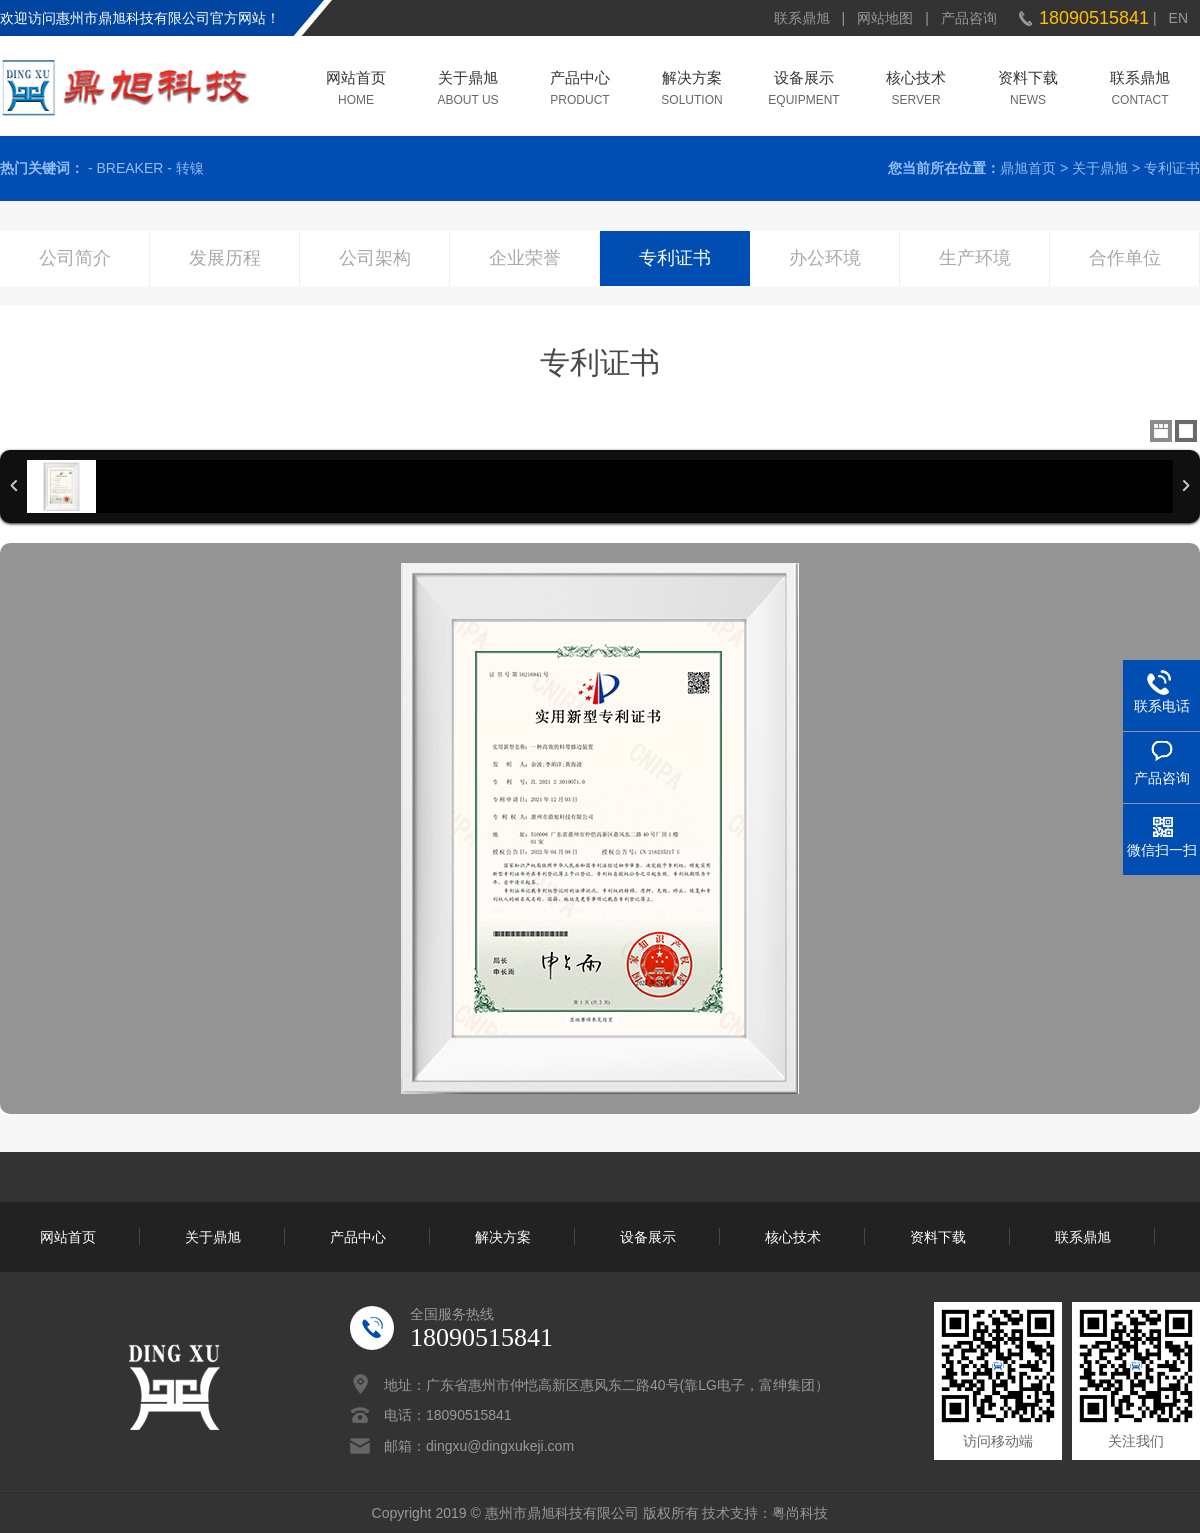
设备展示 (804, 79)
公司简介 (75, 258)
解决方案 (692, 79)
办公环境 (825, 258)
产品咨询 (969, 18)
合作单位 (1125, 258)
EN (1178, 18)
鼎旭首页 (1028, 168)
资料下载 (1028, 79)
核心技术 (916, 79)
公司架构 (375, 258)
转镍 (190, 168)
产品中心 (580, 79)
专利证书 (1172, 168)
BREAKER (129, 168)
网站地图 (885, 18)
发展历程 (225, 258)
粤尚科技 (800, 1513)
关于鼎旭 (468, 79)
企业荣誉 (525, 258)
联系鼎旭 (802, 18)
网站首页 (356, 79)
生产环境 (975, 258)
